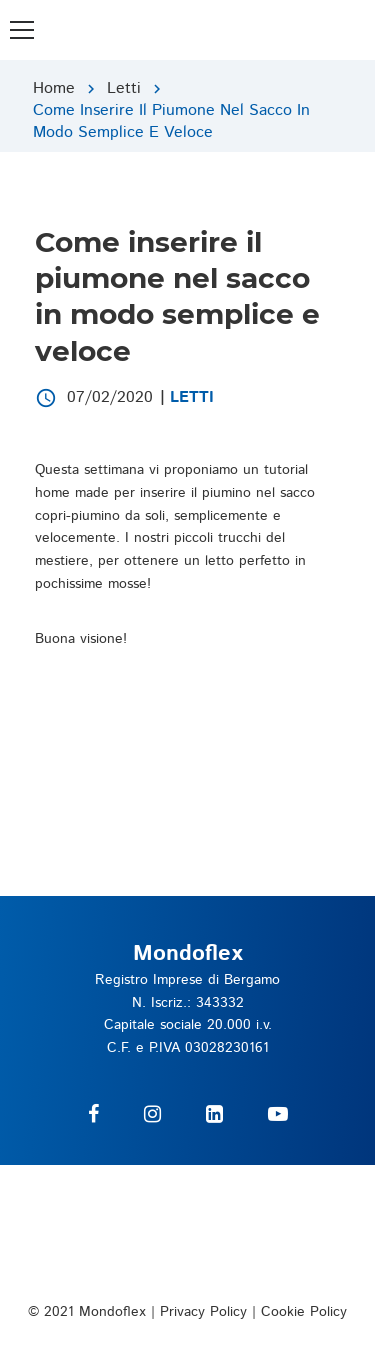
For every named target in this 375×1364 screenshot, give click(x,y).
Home (54, 88)
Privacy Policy (203, 1312)
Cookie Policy (304, 1312)
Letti (124, 88)
